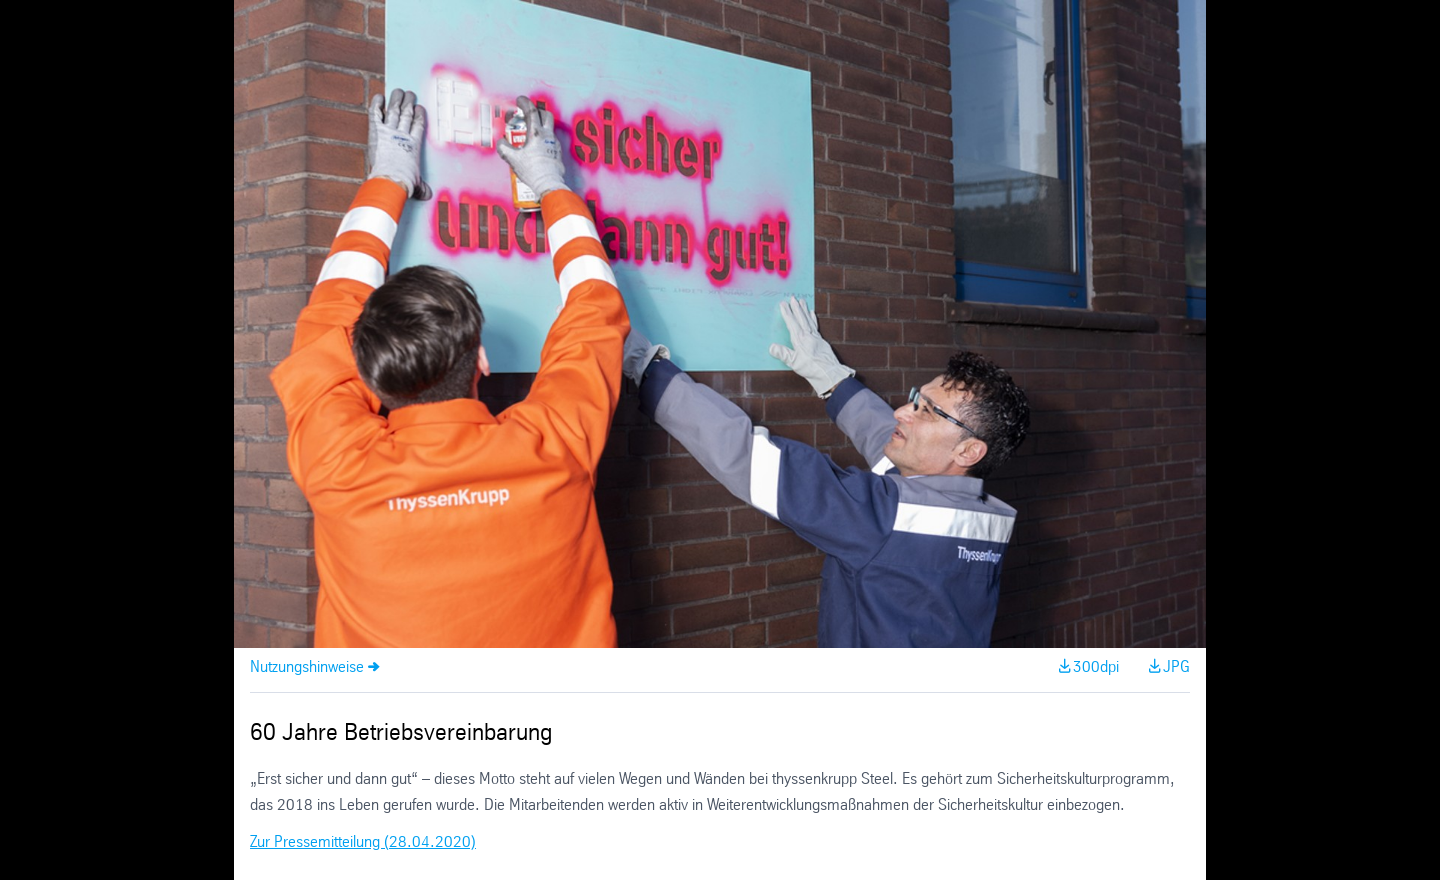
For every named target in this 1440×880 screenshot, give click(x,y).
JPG (1176, 667)
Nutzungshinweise (307, 667)
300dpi (1096, 667)
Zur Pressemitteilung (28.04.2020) (363, 842)
